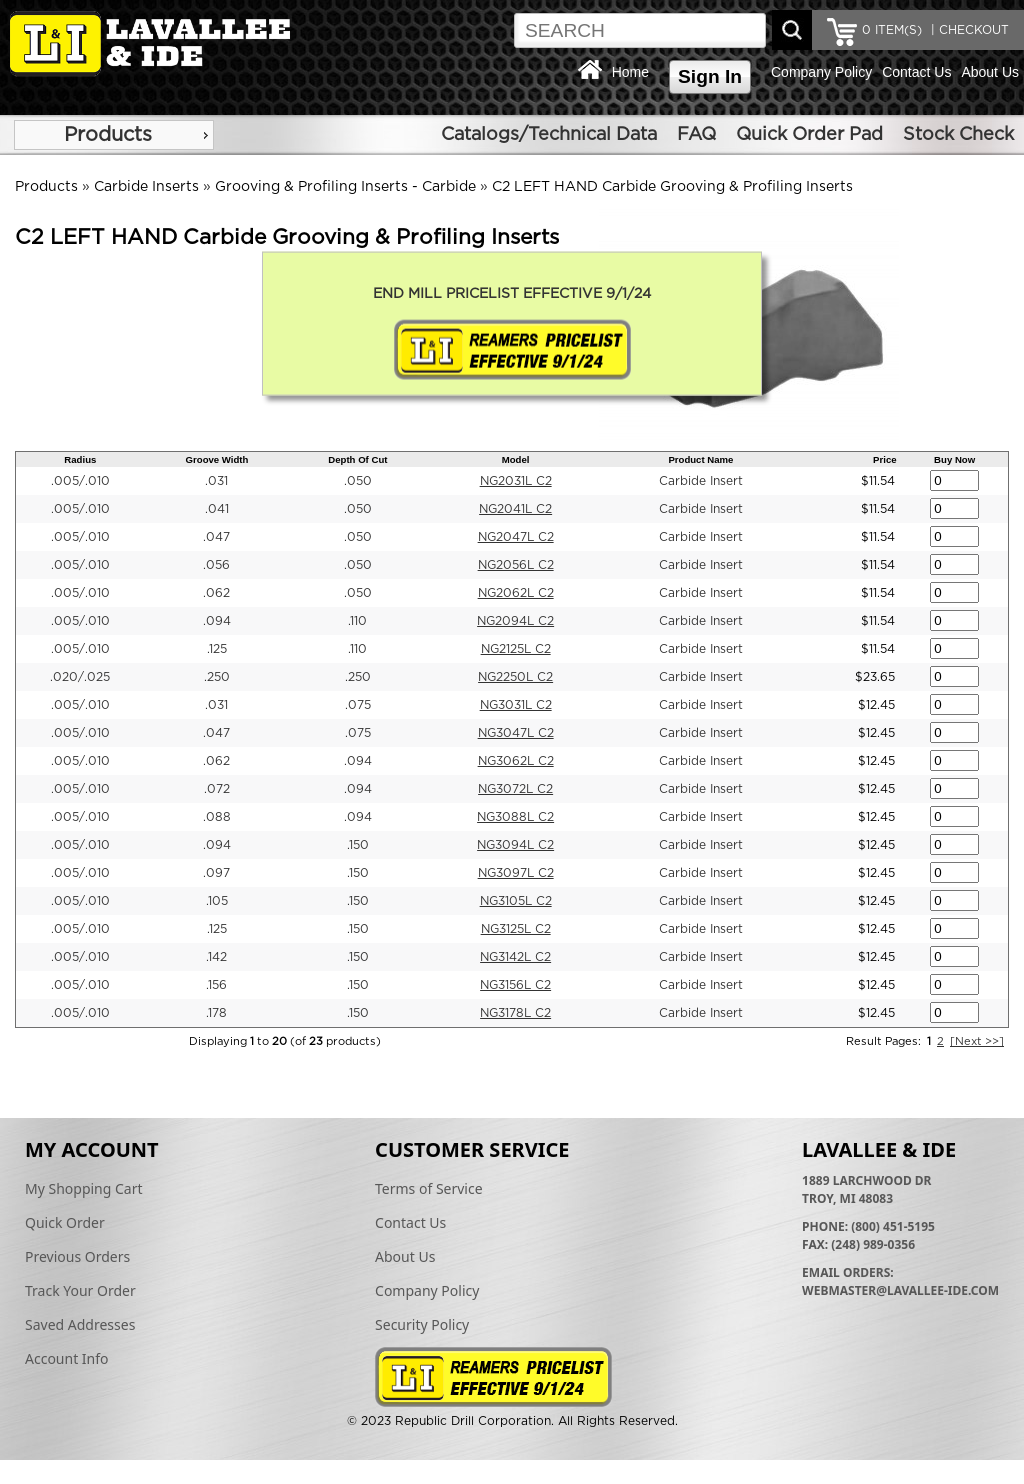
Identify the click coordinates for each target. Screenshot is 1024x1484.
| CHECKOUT (968, 30)
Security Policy (422, 1324)
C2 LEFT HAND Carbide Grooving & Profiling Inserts (672, 187)
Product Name (700, 459)
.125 (217, 649)
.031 (216, 481)
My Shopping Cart (84, 1188)
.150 (358, 845)
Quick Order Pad (809, 135)
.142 (216, 957)
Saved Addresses (80, 1324)
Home (630, 72)
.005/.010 (80, 481)
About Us (990, 72)
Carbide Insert (701, 481)
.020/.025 (80, 677)
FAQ (696, 135)
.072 (217, 789)
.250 (217, 677)
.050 (358, 481)
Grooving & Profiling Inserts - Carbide (345, 187)
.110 (357, 621)
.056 (216, 565)
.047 (216, 537)
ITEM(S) (892, 30)
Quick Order (65, 1222)
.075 (358, 705)
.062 (216, 593)
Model (516, 459)
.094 (217, 621)
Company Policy (821, 72)
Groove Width (217, 459)
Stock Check (958, 135)
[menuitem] (114, 135)
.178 (216, 1013)
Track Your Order (80, 1290)
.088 (217, 817)
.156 (216, 985)
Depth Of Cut (357, 459)
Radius (80, 459)
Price (884, 459)
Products (108, 135)
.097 (216, 873)
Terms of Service (429, 1188)
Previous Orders (77, 1256)
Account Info (67, 1358)
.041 (217, 509)
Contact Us (916, 72)
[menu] (114, 135)
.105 (217, 901)
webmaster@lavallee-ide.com (900, 1290)
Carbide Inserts (146, 187)
